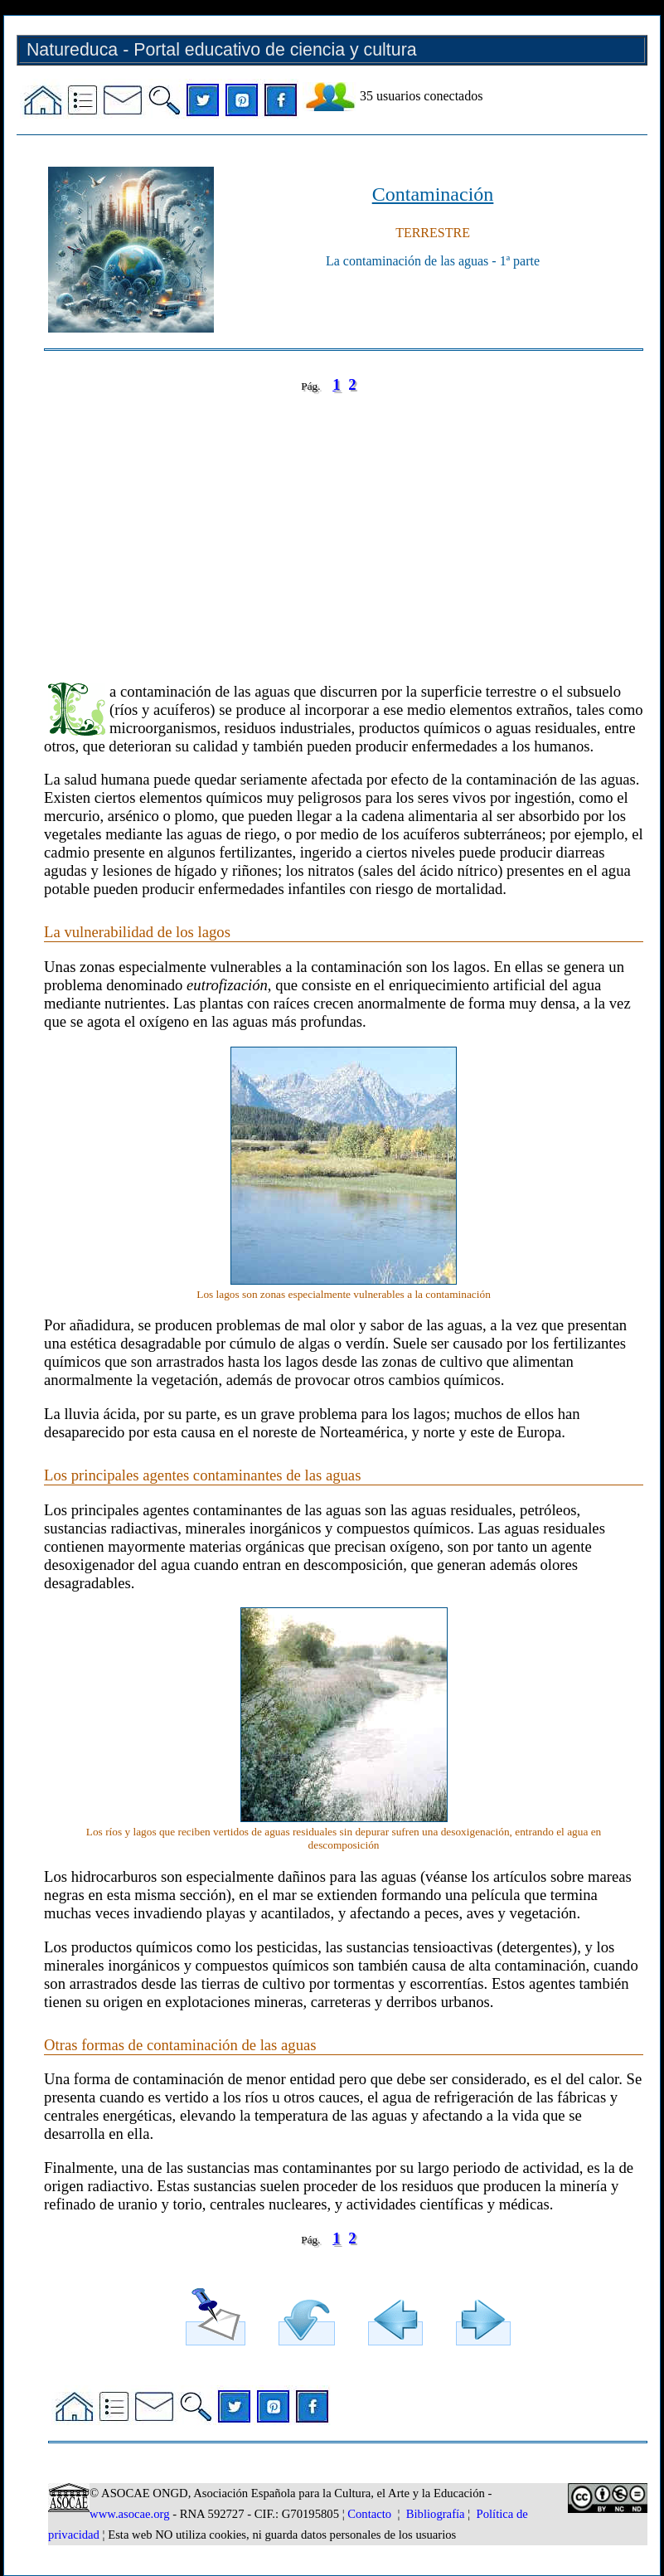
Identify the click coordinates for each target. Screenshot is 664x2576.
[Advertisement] (343, 526)
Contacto (369, 2513)
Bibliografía (435, 2513)
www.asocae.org (129, 2513)
